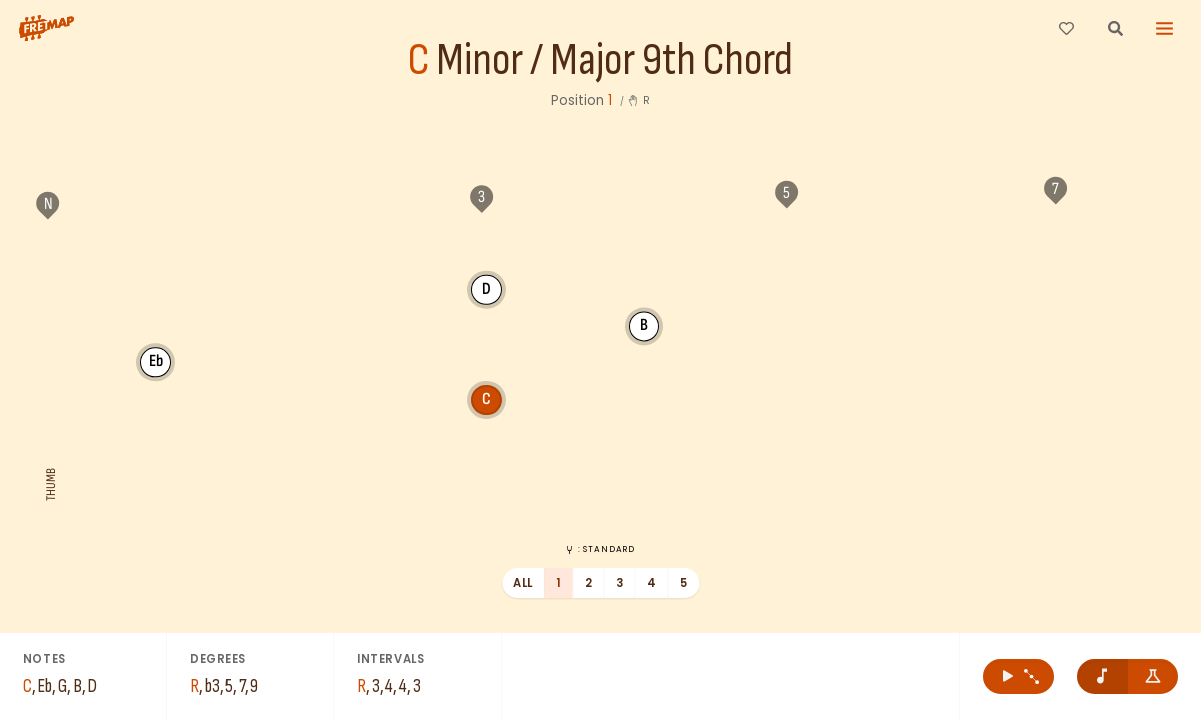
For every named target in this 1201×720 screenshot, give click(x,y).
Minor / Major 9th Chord (614, 61)
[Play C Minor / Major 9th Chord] (1018, 676)
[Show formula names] (1153, 676)
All (522, 583)
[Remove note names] (1102, 676)
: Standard (600, 549)
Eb (156, 361)
